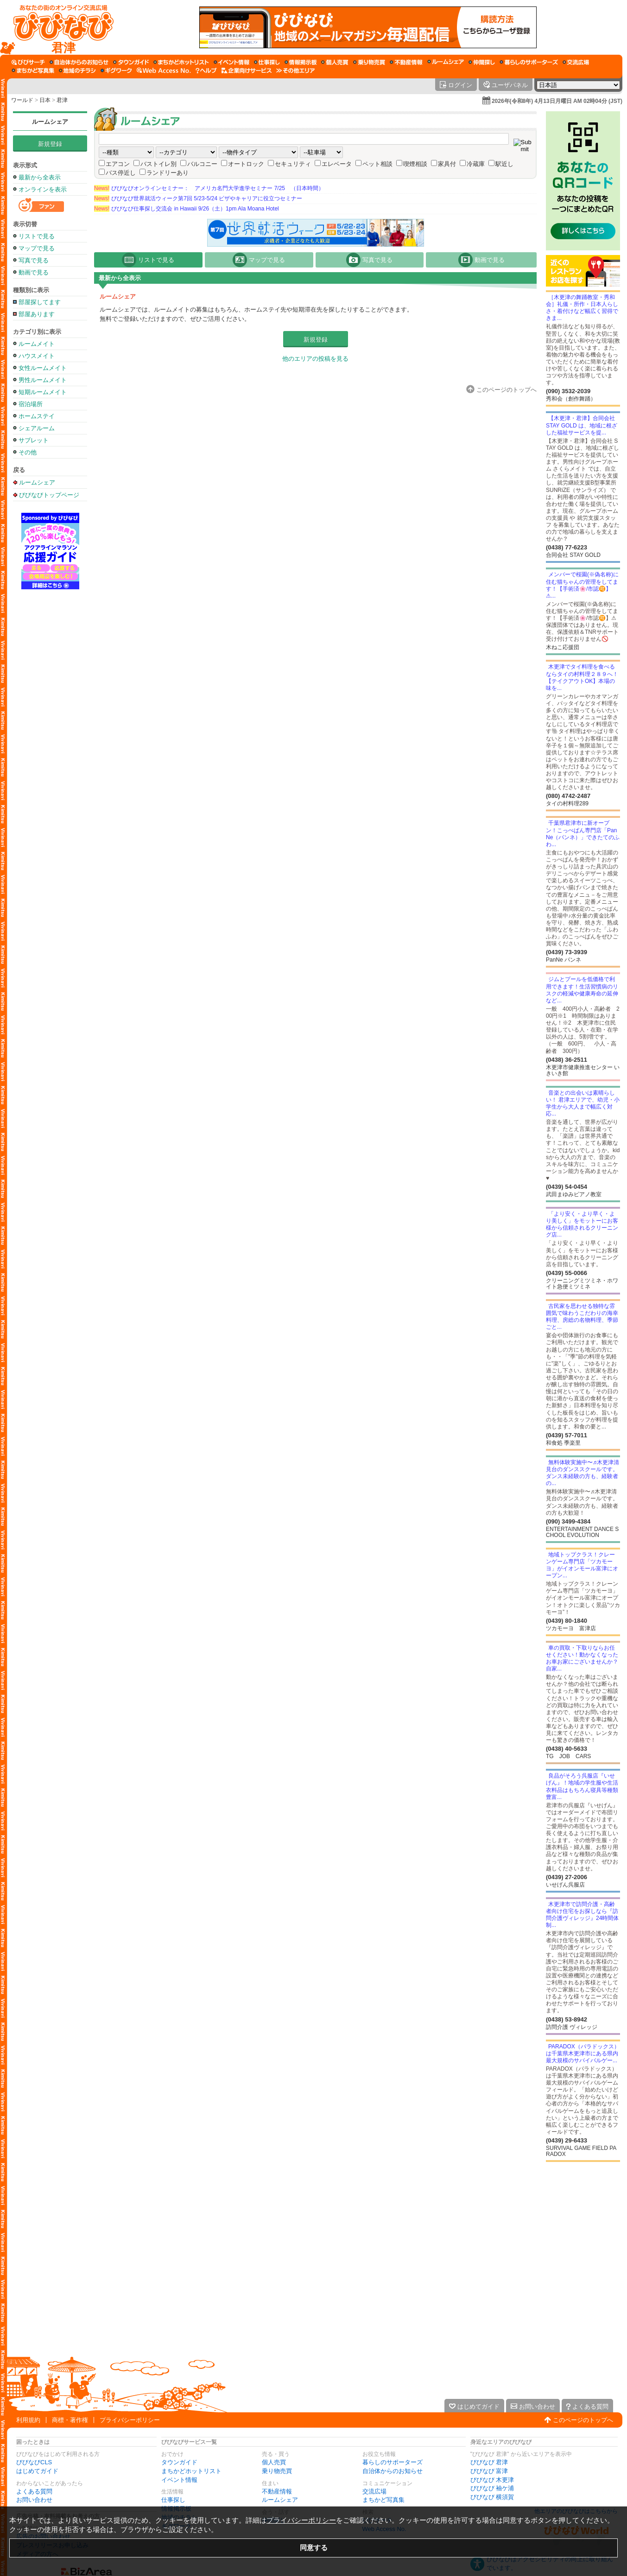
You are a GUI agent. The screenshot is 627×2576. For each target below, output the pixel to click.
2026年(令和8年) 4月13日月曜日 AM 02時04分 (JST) (557, 101)
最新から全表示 (40, 177)
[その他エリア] (295, 70)
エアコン (118, 163)
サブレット (34, 440)
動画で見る (34, 272)
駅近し (504, 163)
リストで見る (37, 236)
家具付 (447, 163)
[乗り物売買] (369, 62)
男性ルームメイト (43, 380)
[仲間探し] (482, 62)
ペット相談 (377, 163)
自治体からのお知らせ (392, 2471)
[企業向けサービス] (247, 70)
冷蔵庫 (476, 163)
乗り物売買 (277, 2471)
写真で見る (34, 260)
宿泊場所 (31, 404)
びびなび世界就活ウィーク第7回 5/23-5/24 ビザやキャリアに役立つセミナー (198, 198)
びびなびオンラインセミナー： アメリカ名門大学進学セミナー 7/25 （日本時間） (209, 188)
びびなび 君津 (489, 2462)
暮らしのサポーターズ (392, 2462)
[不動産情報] (406, 62)
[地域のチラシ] (77, 70)
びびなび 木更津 (492, 2479)
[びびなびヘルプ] (206, 70)
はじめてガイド (37, 2471)
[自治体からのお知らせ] (79, 62)
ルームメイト (37, 344)
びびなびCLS (34, 2462)
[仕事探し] (267, 62)
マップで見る (37, 248)
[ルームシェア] (445, 62)
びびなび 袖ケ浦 (492, 2488)
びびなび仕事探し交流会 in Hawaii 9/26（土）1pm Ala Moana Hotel (186, 208)
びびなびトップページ (49, 494)
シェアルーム (37, 428)
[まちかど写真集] (33, 70)
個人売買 (274, 2462)
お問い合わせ (34, 2499)
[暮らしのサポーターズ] (529, 62)
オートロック (246, 163)
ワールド (22, 100)
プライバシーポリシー (130, 2420)
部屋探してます (40, 302)
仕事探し (173, 2499)
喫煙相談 (415, 163)
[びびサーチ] (28, 62)
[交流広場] (576, 62)
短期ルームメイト (43, 392)
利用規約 (28, 2420)
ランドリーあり (167, 172)
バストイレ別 (158, 163)
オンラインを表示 (43, 189)
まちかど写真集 (383, 2499)
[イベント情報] (231, 62)
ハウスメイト (37, 356)
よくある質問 (34, 2491)
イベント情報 (179, 2479)
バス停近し (121, 172)
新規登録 (50, 143)
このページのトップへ (583, 2420)
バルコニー (202, 163)
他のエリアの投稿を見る (315, 358)
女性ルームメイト (43, 368)
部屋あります (37, 314)
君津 (62, 100)
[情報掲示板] (301, 62)
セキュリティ (293, 163)
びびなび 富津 (489, 2471)
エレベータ (337, 163)
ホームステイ (37, 416)
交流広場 (374, 2491)
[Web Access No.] (164, 70)
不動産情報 (277, 2491)
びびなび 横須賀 (492, 2496)
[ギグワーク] (116, 70)
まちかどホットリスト (191, 2471)
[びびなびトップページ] (59, 27)
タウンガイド (179, 2462)
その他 (28, 452)
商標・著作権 (70, 2420)
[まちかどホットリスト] (181, 62)
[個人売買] (334, 62)
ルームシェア (50, 121)
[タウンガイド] (131, 62)
